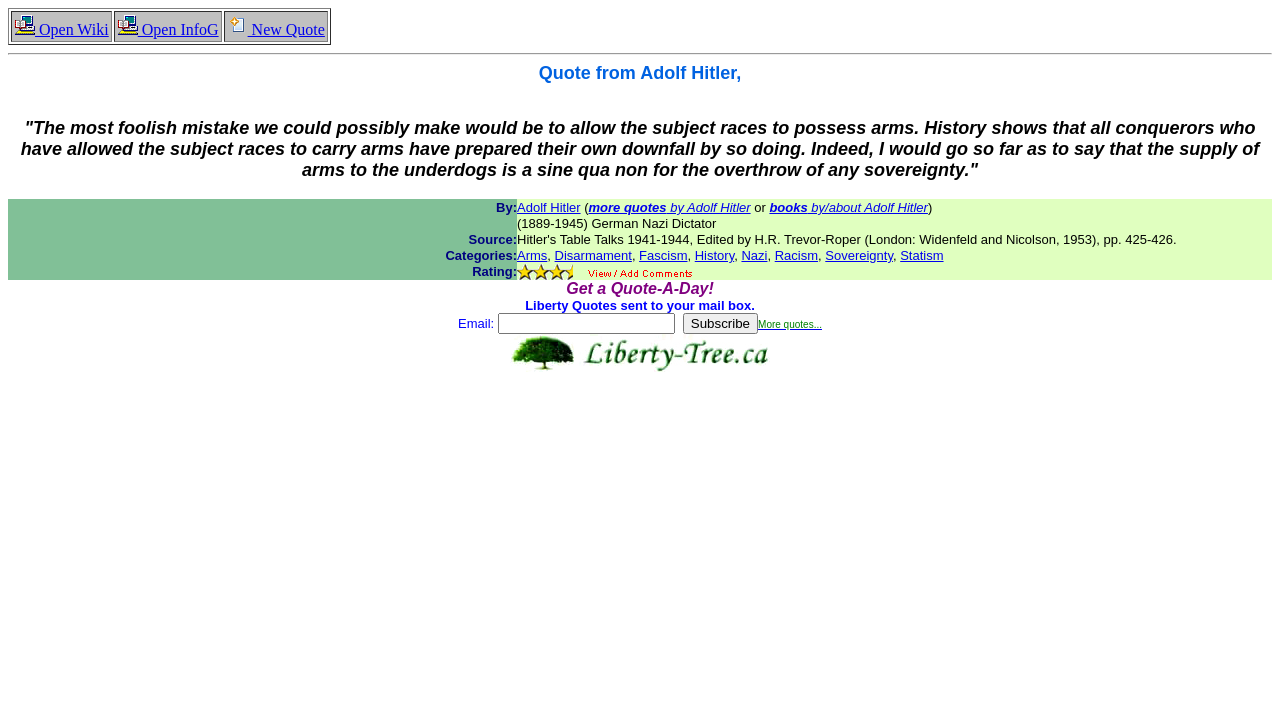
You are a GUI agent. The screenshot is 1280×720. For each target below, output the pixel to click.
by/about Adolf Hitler (848, 207)
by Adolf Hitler (670, 207)
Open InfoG (168, 29)
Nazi (754, 255)
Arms (532, 255)
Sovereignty (859, 255)
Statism (921, 255)
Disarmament (593, 255)
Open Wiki (61, 29)
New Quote (276, 29)
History (714, 255)
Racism (796, 255)
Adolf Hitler (549, 207)
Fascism (663, 255)
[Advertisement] (640, 435)
